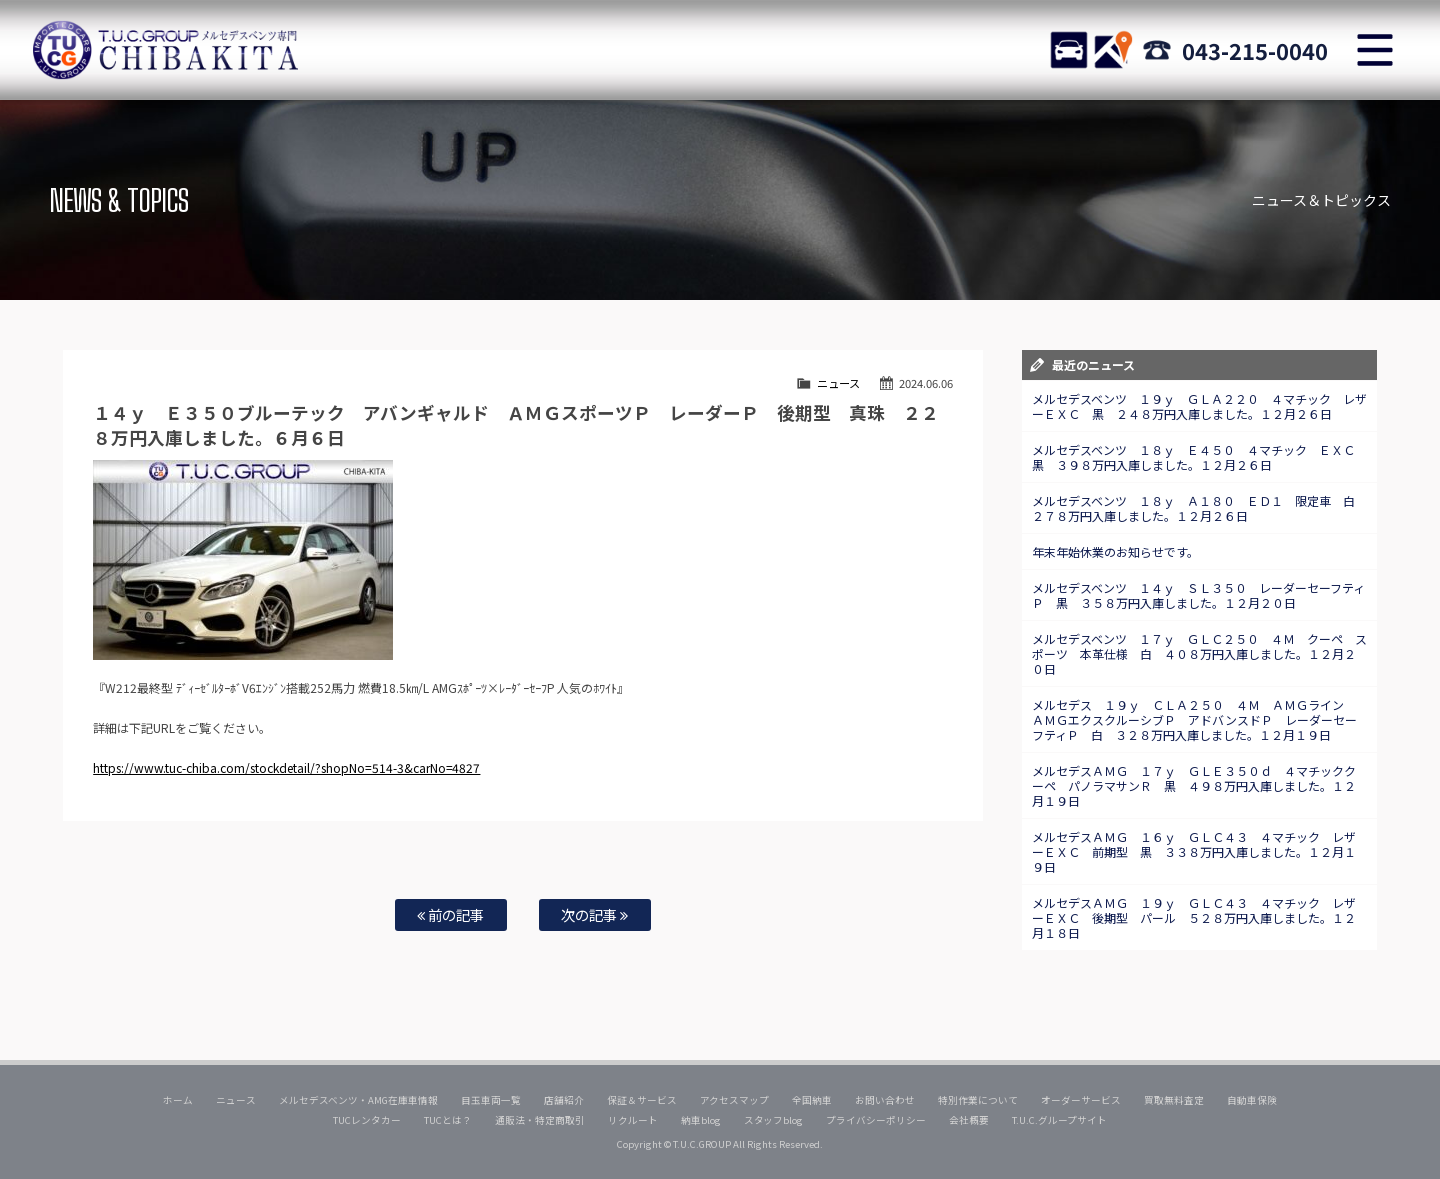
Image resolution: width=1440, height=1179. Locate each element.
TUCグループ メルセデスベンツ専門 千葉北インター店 (165, 50)
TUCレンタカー (367, 1120)
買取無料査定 (1174, 1100)
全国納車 (812, 1100)
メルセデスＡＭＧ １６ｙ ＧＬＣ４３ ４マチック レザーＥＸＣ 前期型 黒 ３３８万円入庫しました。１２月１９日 (1194, 851)
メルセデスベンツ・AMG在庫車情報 (358, 1100)
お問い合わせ (885, 1100)
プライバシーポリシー (876, 1120)
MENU (1375, 50)
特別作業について (978, 1100)
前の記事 (450, 914)
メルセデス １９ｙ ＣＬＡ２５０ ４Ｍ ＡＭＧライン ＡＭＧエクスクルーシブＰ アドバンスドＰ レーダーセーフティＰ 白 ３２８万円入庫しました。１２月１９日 (1194, 719)
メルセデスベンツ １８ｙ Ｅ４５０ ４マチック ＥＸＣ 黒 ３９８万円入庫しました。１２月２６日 (1199, 457)
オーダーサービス (1081, 1100)
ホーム (178, 1100)
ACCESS (1113, 50)
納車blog (701, 1120)
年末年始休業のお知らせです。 (1115, 551)
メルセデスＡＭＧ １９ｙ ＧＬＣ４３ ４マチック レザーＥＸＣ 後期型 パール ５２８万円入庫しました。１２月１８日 (1194, 917)
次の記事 (594, 914)
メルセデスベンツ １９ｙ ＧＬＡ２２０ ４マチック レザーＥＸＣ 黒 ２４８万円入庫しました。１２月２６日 (1199, 406)
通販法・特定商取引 (540, 1120)
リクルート (633, 1120)
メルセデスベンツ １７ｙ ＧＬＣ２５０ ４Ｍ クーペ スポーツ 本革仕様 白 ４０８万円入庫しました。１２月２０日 (1199, 653)
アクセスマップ (735, 1100)
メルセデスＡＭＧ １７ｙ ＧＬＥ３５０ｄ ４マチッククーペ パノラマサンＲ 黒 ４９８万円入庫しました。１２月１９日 (1194, 785)
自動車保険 (1252, 1100)
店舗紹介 (564, 1100)
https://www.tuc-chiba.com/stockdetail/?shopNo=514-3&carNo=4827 (286, 767)
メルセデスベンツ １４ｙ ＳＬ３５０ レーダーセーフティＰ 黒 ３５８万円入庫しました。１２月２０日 (1198, 595)
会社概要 (969, 1120)
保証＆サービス (642, 1100)
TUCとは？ (448, 1120)
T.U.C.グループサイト (1059, 1120)
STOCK (1069, 50)
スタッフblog (774, 1120)
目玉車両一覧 (491, 1100)
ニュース (838, 383)
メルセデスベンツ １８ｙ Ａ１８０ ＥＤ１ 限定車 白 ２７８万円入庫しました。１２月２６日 (1199, 508)
